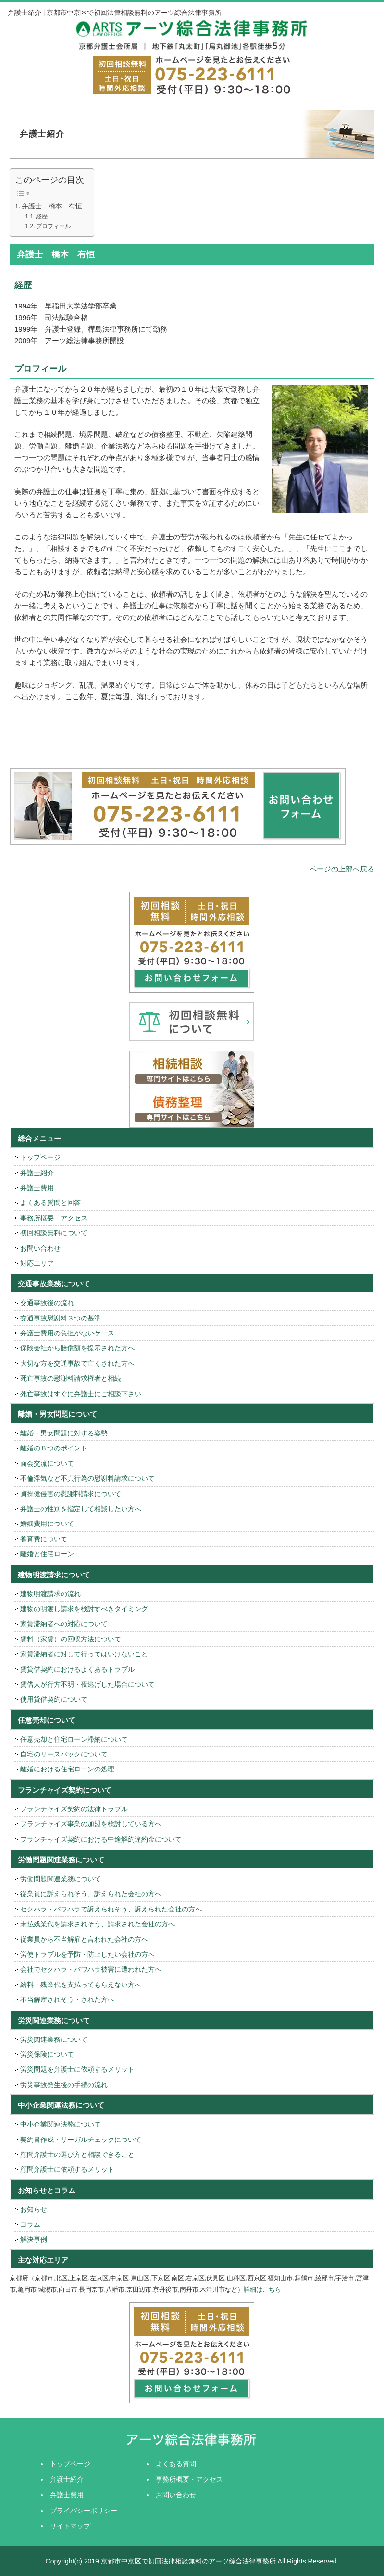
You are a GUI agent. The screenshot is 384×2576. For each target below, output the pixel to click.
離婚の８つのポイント (53, 1448)
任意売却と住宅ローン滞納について (74, 1739)
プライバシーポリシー (83, 2510)
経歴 (42, 216)
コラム (30, 2224)
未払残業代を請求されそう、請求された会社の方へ (97, 1924)
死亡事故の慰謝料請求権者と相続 (70, 1378)
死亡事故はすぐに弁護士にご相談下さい (80, 1393)
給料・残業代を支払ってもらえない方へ (80, 1984)
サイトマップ (70, 2526)
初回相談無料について (53, 1233)
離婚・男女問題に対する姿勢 (64, 1433)
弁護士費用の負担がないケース (67, 1333)
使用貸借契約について (53, 1699)
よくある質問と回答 (50, 1202)
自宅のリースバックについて (64, 1754)
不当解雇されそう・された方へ (67, 1999)
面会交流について (47, 1463)
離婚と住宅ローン (47, 1554)
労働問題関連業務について (60, 1879)
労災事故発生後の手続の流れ (64, 2085)
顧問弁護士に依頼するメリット (67, 2169)
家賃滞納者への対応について (64, 1624)
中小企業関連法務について (60, 2124)
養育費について (43, 1539)
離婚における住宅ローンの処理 (67, 1769)
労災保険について (47, 2054)
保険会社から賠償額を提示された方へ (77, 1348)
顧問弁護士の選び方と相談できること (77, 2154)
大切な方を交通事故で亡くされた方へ (77, 1363)
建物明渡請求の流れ (50, 1594)
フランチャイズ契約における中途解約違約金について (101, 1839)
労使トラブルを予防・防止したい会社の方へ (87, 1954)
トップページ (40, 1157)
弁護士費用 (37, 1188)
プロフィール (53, 226)
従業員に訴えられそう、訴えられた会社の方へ (90, 1893)
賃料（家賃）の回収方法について (70, 1639)
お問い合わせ (40, 1248)
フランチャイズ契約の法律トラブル (74, 1809)
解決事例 (33, 2239)
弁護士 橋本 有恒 (52, 206)
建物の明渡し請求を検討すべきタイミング (84, 1609)
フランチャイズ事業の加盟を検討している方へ (90, 1824)
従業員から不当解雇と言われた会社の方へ (84, 1939)
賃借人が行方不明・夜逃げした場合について (87, 1684)
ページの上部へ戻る (342, 869)
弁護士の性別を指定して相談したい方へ (80, 1508)
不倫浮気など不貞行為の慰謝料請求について (87, 1478)
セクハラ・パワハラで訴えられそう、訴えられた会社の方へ (111, 1909)
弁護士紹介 (37, 1173)
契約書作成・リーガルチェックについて (80, 2139)
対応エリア (37, 1263)
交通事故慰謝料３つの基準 (60, 1318)
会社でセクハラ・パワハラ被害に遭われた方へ (90, 1969)
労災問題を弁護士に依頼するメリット (77, 2069)
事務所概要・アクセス (53, 1218)
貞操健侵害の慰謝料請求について (70, 1494)
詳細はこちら (262, 2289)
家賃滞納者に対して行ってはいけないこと (84, 1654)
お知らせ (33, 2209)
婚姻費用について (47, 1523)
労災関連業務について (53, 2039)
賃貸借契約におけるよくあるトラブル (77, 1669)
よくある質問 (176, 2464)
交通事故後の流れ (47, 1303)
